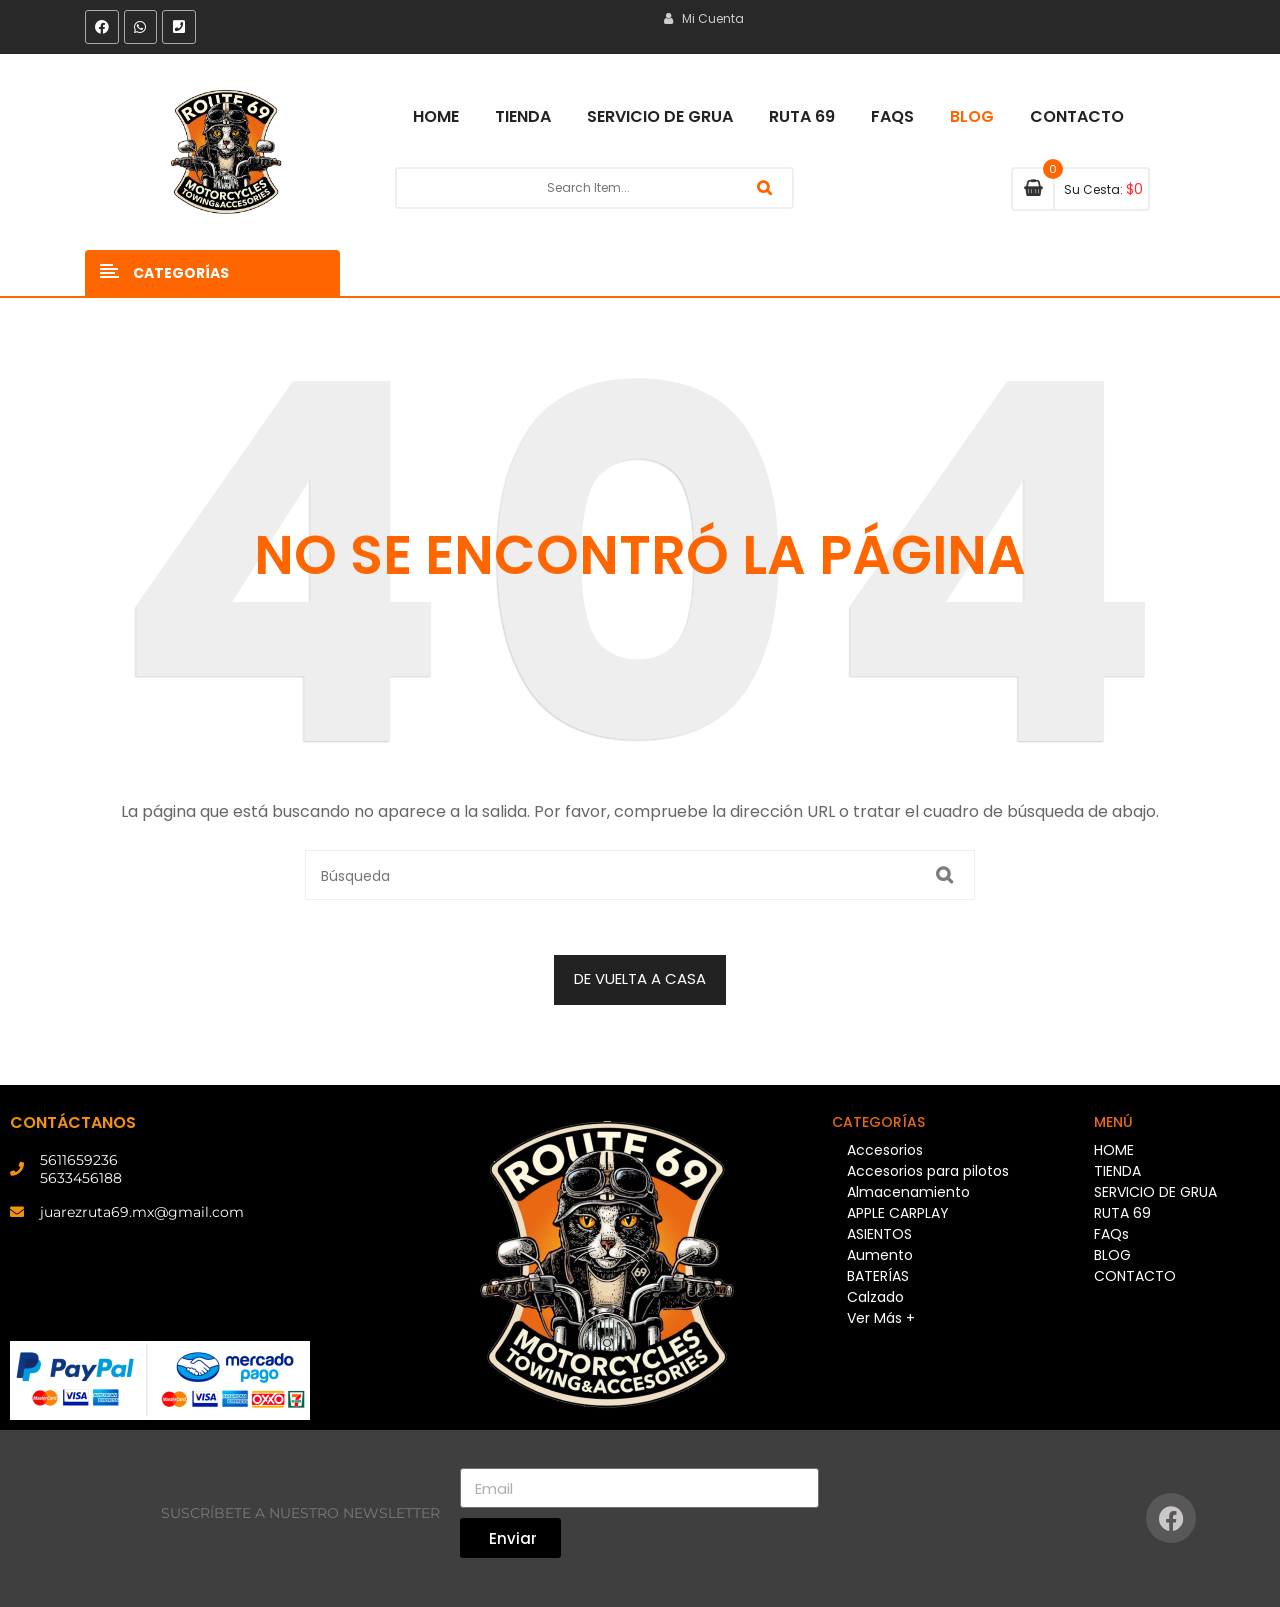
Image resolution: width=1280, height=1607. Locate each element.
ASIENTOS (879, 1234)
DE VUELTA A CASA (640, 978)
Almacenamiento (908, 1192)
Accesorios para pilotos (928, 1171)
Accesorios (885, 1150)
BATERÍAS (878, 1276)
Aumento (880, 1255)
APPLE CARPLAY (898, 1213)
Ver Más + (881, 1318)
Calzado (875, 1297)
